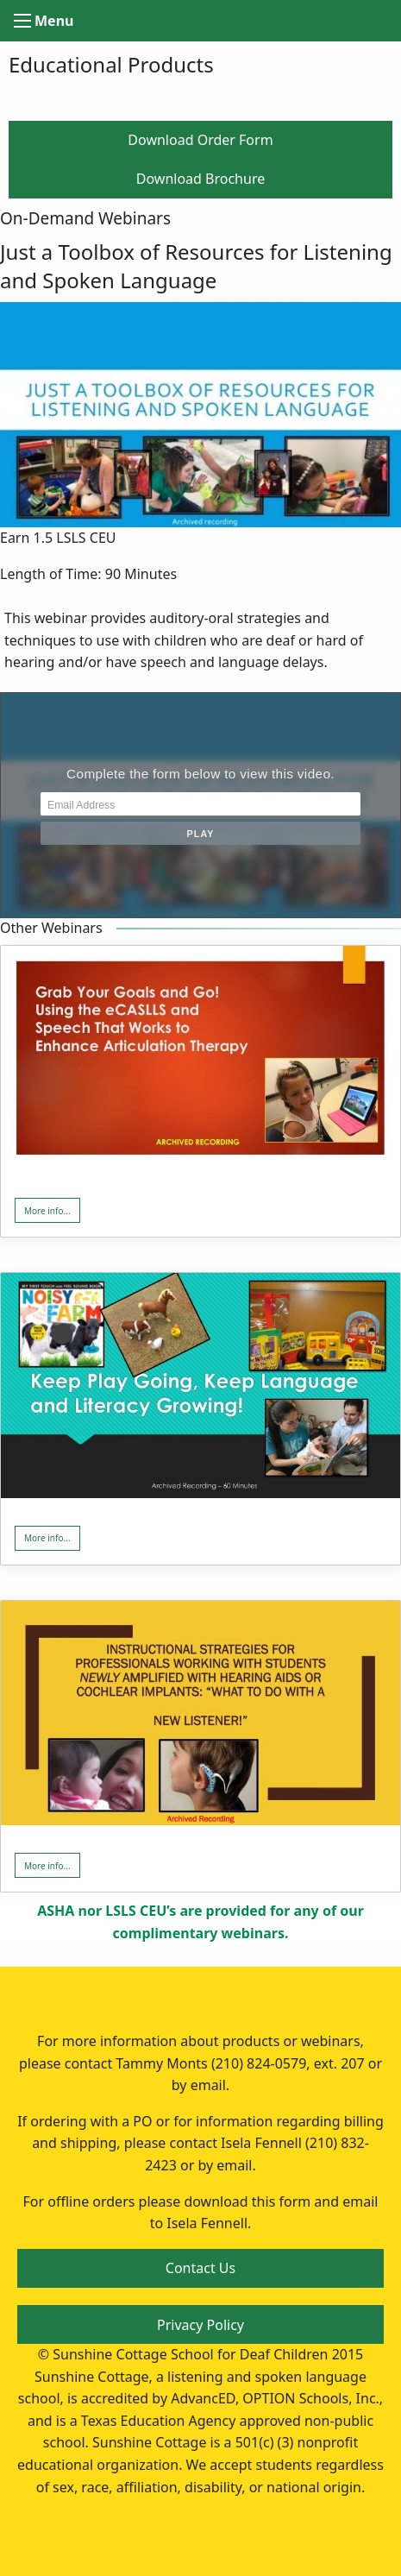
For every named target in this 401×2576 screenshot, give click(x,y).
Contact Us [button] (200, 2267)
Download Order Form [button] (200, 139)
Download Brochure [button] (200, 178)
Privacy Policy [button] (200, 2324)
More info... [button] (47, 1211)
